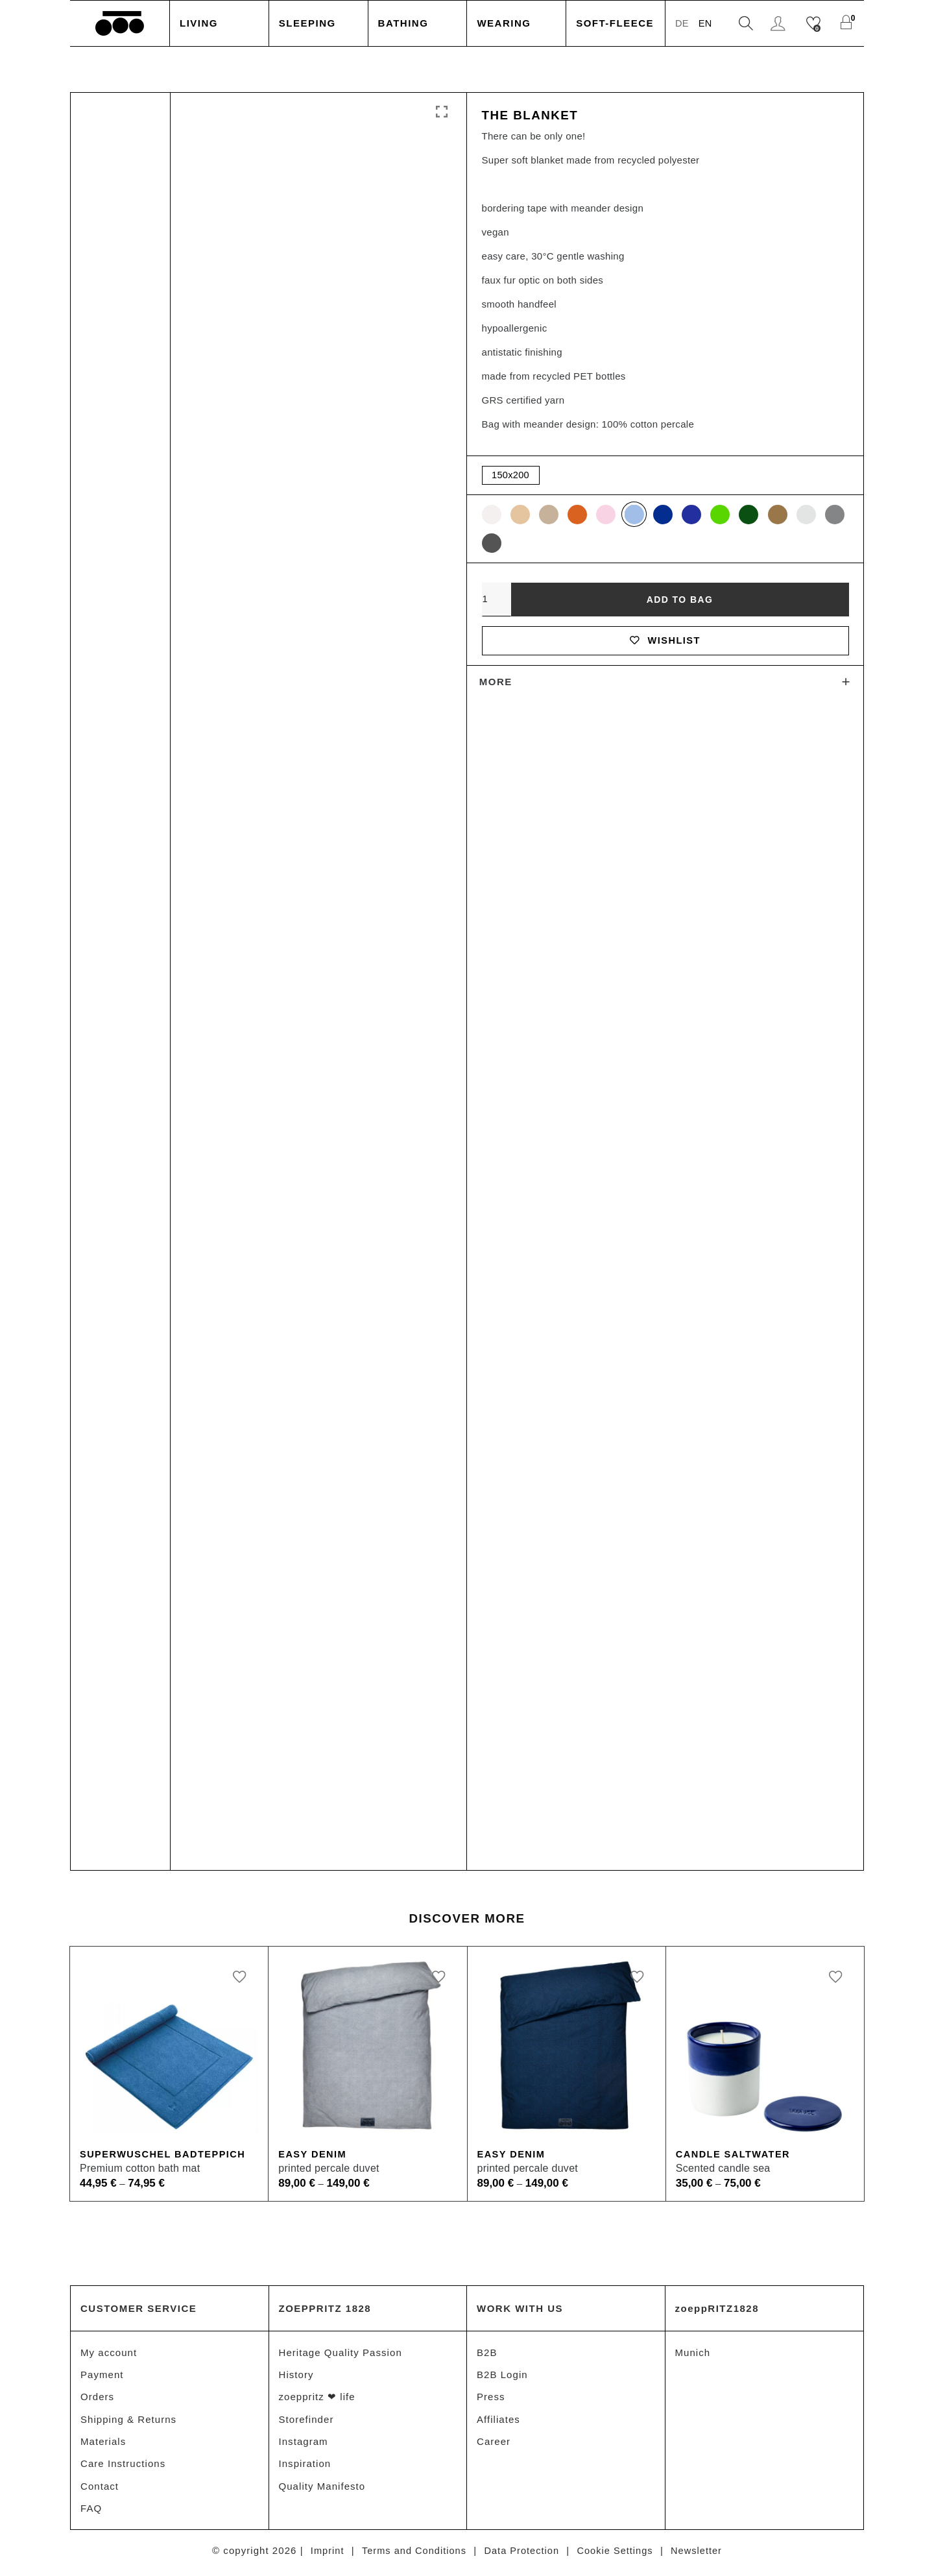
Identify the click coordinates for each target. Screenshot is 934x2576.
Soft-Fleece (615, 23)
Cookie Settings (618, 2554)
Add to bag (680, 601)
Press (491, 2397)
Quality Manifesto (322, 2488)
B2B (487, 2352)
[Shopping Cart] (847, 24)
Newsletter (701, 2554)
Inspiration (305, 2466)
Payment (102, 2375)
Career (493, 2443)
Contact (99, 2488)
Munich (693, 2352)
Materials (103, 2443)
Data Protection (521, 2554)
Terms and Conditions (411, 2554)
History (296, 2375)
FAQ (91, 2511)
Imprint (322, 2554)
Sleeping (307, 23)
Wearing (504, 23)
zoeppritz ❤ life (317, 2397)
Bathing (403, 23)
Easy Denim (313, 2154)
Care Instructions (122, 2466)
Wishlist (665, 643)
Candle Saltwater (735, 2154)
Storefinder (306, 2420)
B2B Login (502, 2375)
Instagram (303, 2443)
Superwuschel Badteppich (165, 2154)
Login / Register (779, 23)
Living (199, 23)
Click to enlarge (442, 112)
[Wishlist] (814, 23)
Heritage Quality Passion (340, 2352)
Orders (97, 2397)
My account (108, 2352)
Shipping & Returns (128, 2420)
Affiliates (498, 2420)
